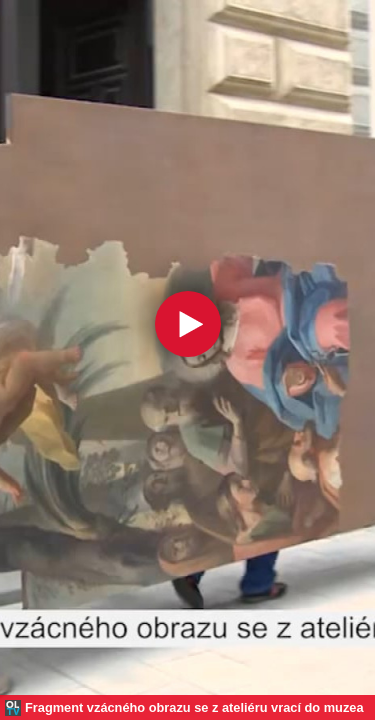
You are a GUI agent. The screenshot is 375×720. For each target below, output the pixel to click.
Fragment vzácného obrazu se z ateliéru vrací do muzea (194, 707)
